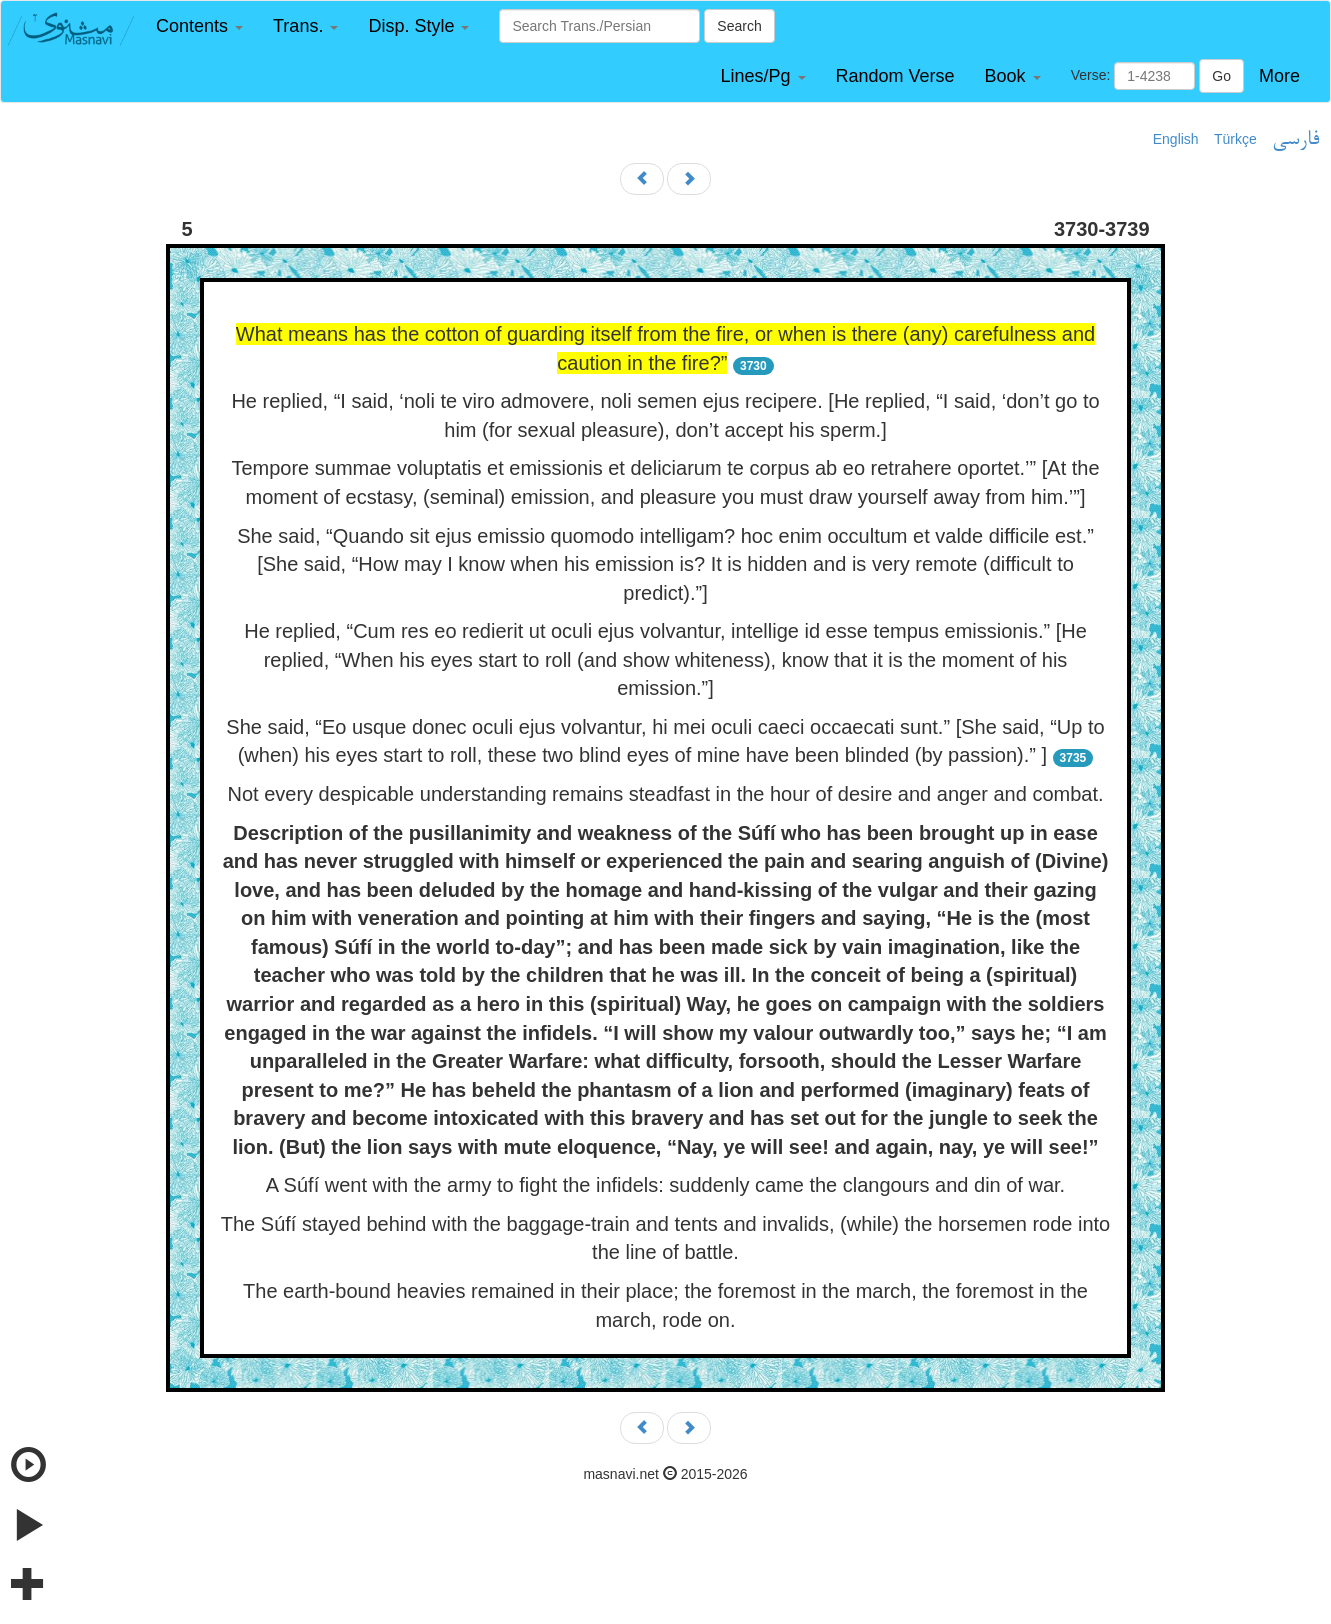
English (1176, 139)
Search (739, 26)
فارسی (1295, 140)
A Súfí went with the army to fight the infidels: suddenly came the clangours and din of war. (665, 1185)
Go (1221, 76)
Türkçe (1235, 139)
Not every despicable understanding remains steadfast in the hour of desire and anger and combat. (665, 794)
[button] (199, 26)
